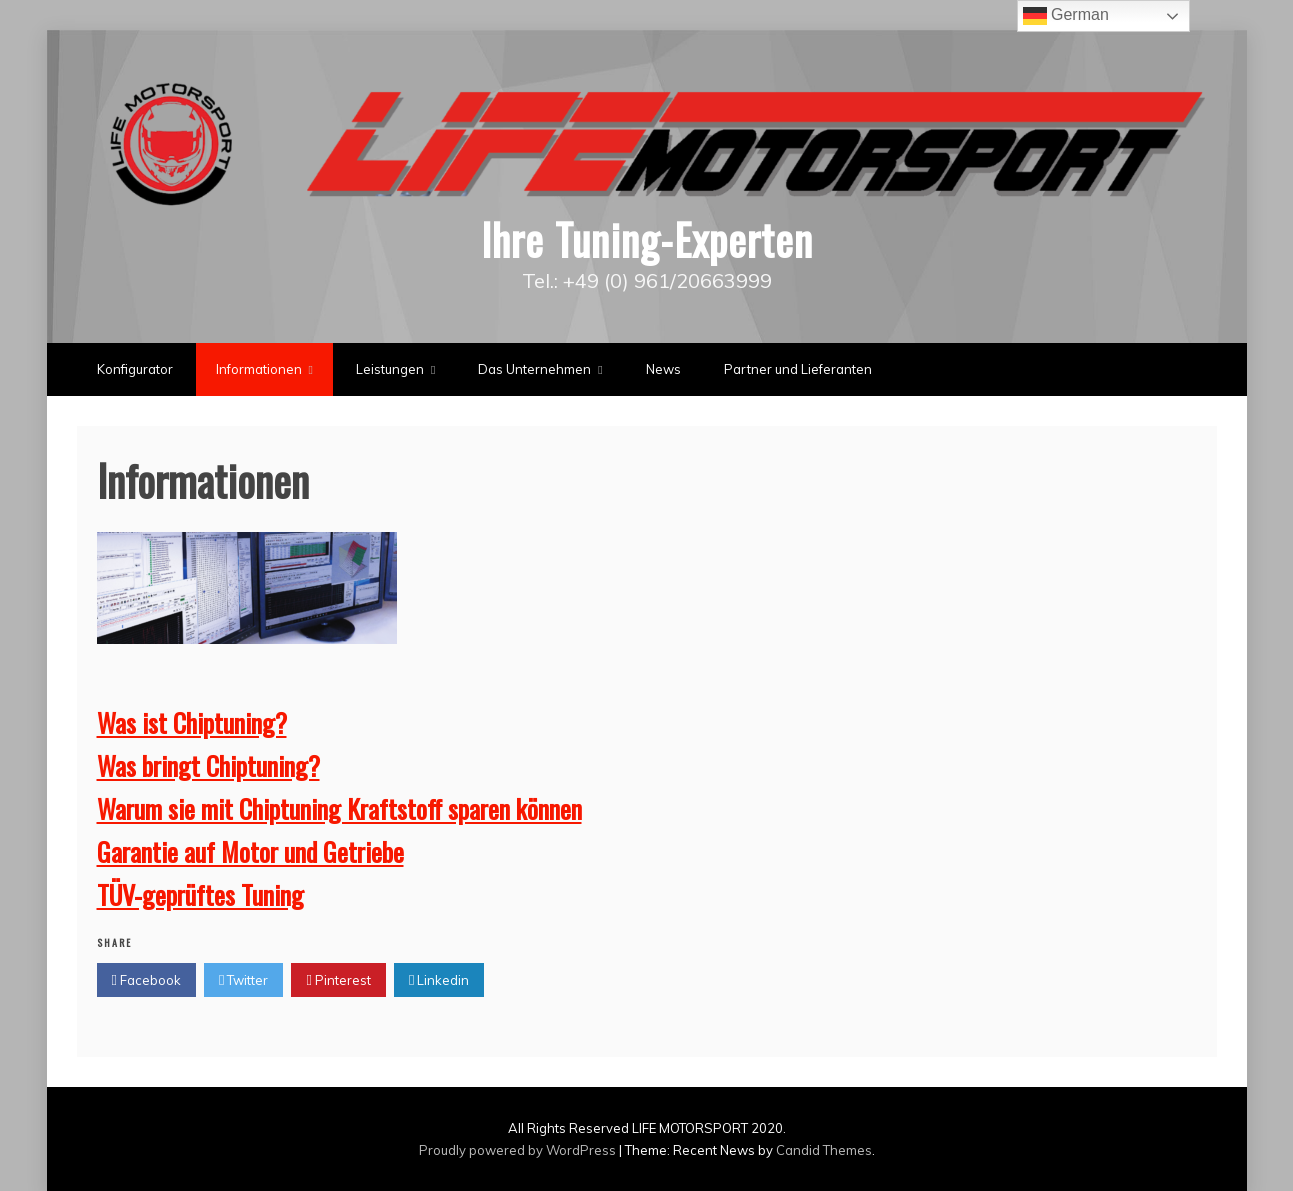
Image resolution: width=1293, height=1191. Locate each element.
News (663, 369)
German (1066, 16)
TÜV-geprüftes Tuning (200, 894)
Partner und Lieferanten (798, 369)
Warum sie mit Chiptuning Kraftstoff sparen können (339, 808)
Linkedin (439, 980)
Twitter (243, 980)
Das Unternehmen (534, 369)
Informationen (259, 369)
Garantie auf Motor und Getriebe (250, 851)
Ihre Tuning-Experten (647, 239)
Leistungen (390, 369)
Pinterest (338, 980)
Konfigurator (135, 369)
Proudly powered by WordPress (519, 1150)
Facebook (146, 980)
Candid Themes (824, 1150)
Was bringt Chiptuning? (208, 765)
